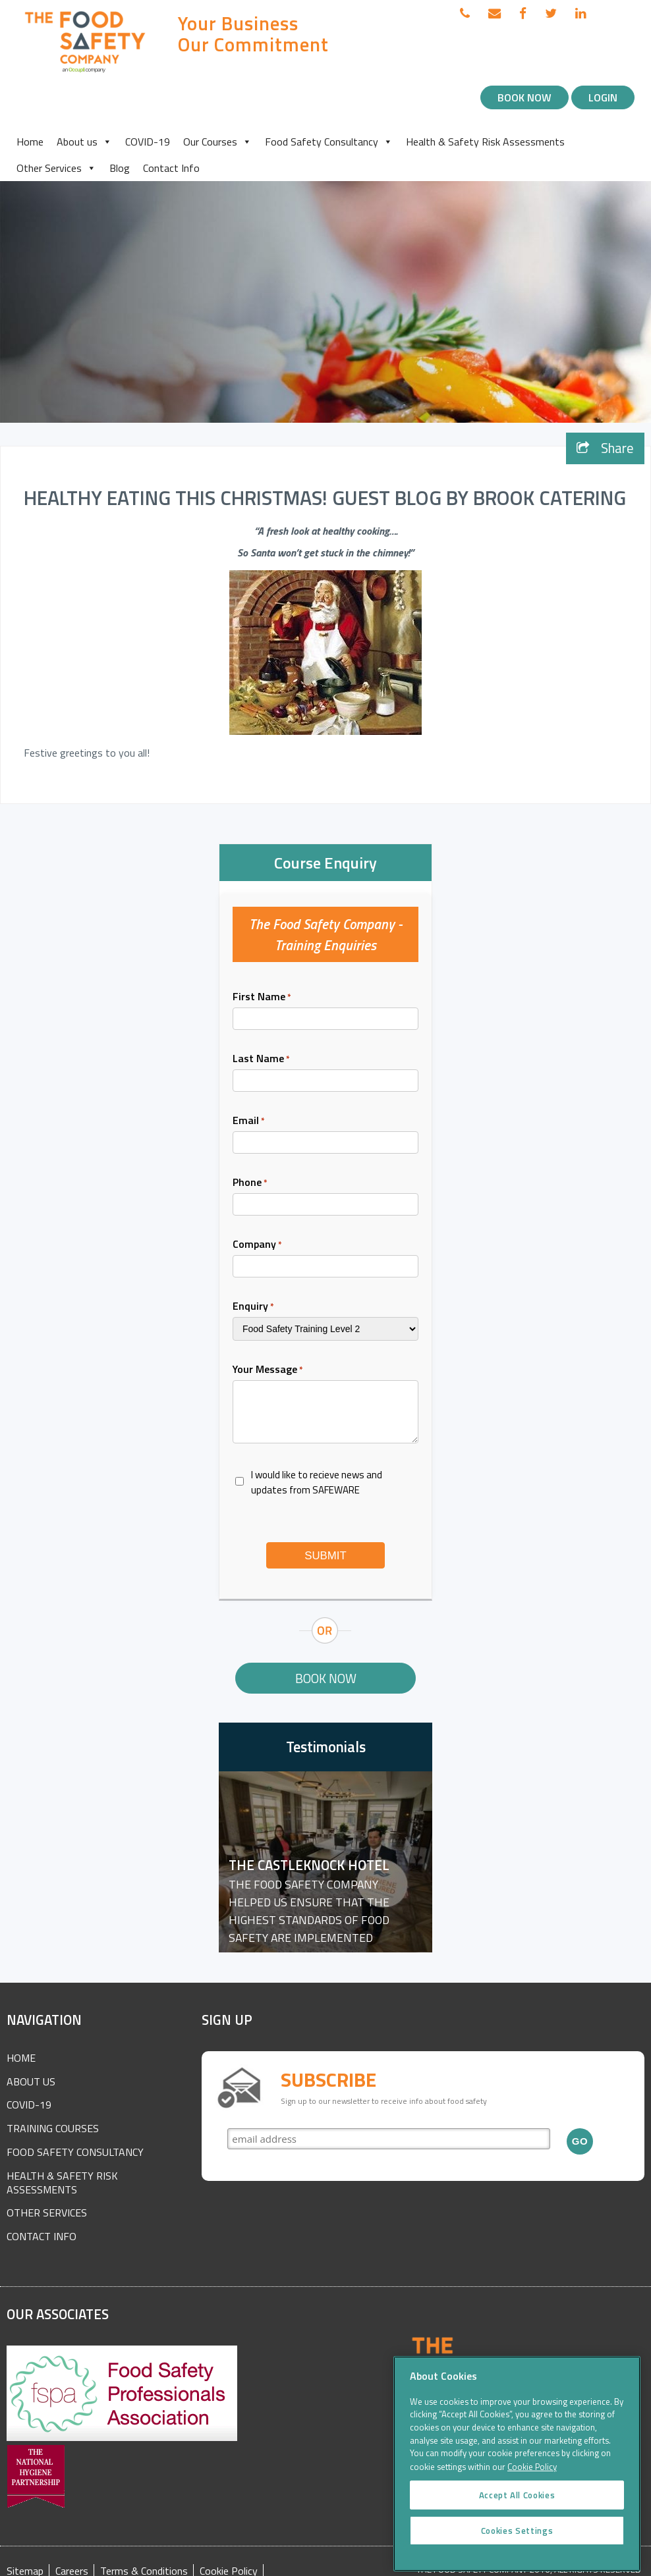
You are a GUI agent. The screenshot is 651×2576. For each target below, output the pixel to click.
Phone (250, 1182)
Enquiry (253, 1306)
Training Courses (53, 2128)
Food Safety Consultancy (329, 141)
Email (249, 1120)
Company (257, 1244)
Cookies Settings (517, 2545)
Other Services (56, 168)
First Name (262, 996)
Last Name (261, 1058)
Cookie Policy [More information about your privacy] (532, 2481)
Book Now (524, 97)
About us (84, 141)
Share (605, 448)
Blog (119, 168)
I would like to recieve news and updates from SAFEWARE (316, 1482)
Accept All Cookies (517, 2509)
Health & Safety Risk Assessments (485, 141)
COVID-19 (147, 141)
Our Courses (217, 141)
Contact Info (171, 168)
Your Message (268, 1369)
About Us (31, 2081)
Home (29, 141)
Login (602, 97)
